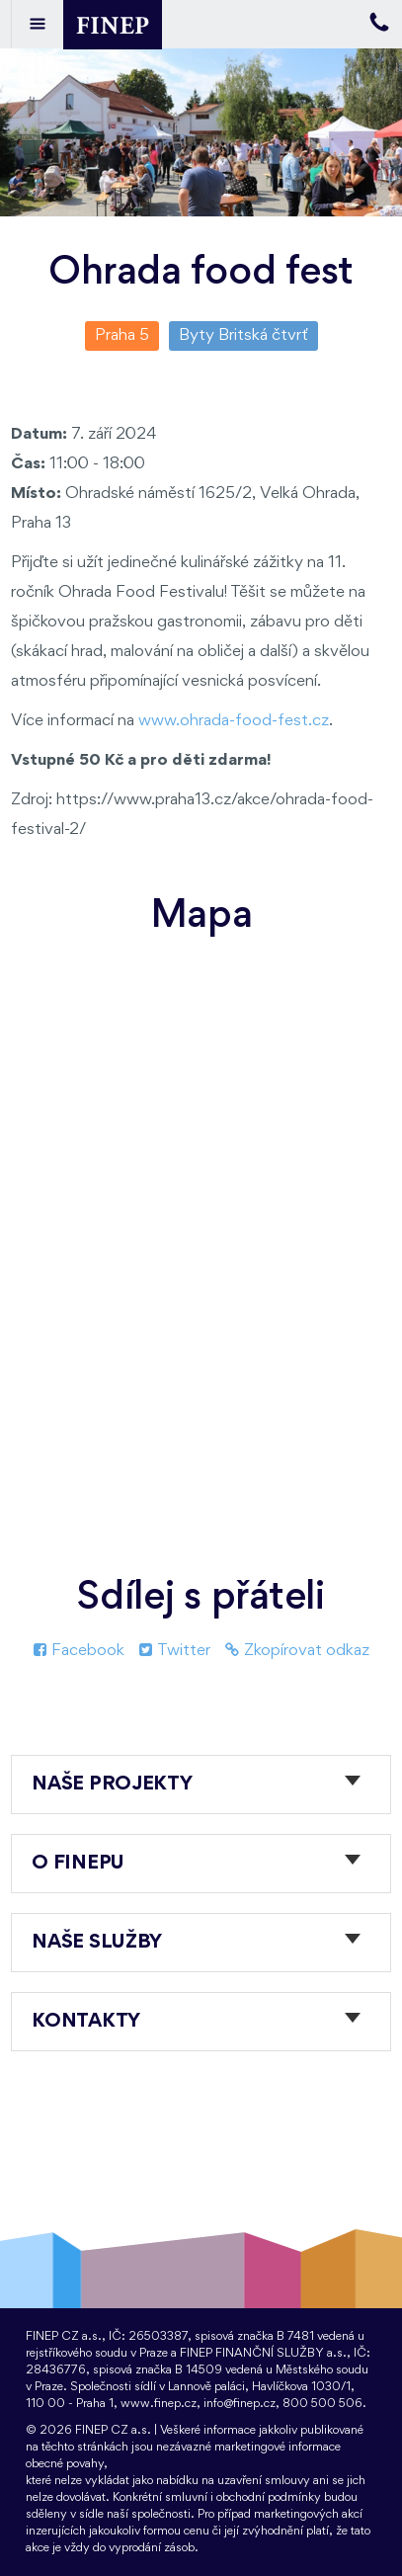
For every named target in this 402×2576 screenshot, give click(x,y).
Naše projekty (112, 1784)
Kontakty (86, 2022)
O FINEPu (78, 1863)
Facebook (79, 1650)
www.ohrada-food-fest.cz (233, 720)
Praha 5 (122, 335)
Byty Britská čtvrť (243, 335)
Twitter (174, 1650)
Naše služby (97, 1943)
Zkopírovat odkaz (297, 1650)
